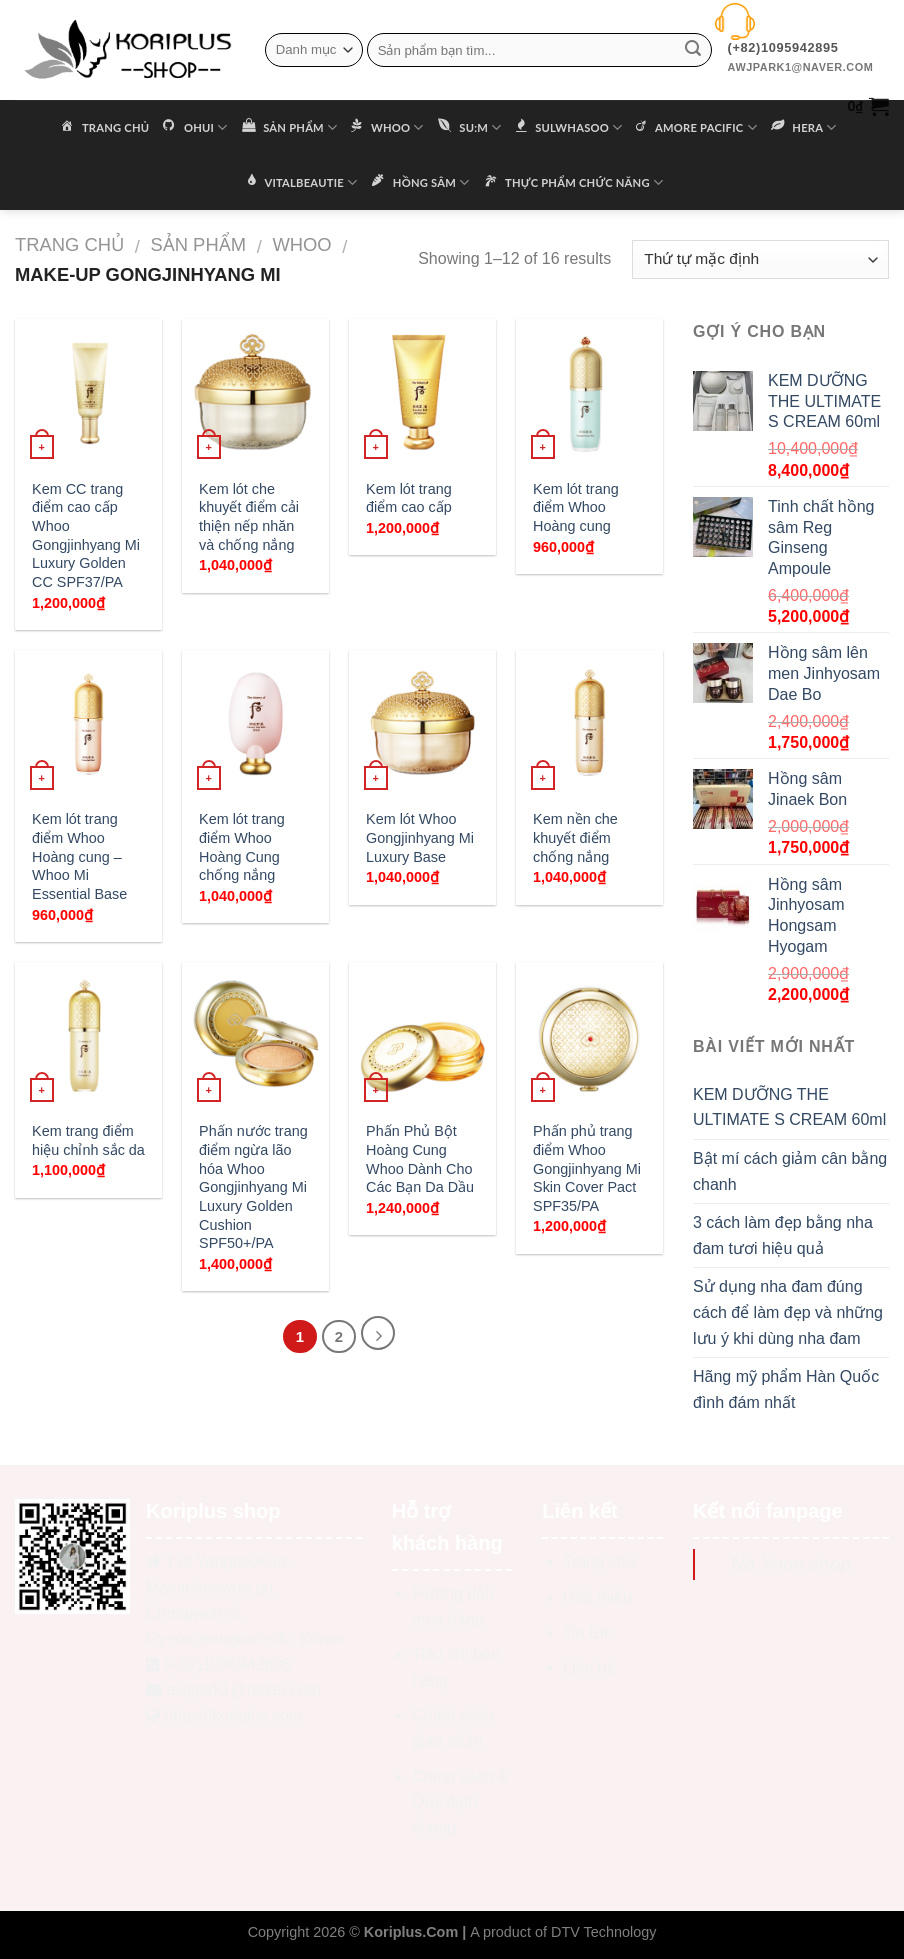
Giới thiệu (597, 1597)
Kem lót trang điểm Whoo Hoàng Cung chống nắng (242, 847)
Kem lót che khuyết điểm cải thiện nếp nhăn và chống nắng (249, 517)
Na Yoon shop (791, 1563)
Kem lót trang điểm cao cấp (409, 498)
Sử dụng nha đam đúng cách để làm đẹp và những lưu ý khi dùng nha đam (788, 1312)
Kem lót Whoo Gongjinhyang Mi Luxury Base (420, 837)
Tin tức (588, 1632)
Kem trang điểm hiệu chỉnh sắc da (88, 1140)
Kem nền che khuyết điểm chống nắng (575, 837)
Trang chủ (69, 244)
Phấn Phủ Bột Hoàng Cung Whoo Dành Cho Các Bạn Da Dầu (420, 1159)
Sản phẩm (198, 244)
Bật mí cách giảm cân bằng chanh (790, 1171)
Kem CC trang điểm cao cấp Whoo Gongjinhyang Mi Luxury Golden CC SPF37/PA (86, 536)
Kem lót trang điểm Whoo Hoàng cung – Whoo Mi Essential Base (81, 856)
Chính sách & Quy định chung (460, 1802)
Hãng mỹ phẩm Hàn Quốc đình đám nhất (786, 1389)
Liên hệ (589, 1667)
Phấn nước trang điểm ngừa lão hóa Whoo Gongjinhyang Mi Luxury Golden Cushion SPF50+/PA (253, 1187)
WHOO (301, 244)
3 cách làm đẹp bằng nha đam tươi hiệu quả (783, 1235)
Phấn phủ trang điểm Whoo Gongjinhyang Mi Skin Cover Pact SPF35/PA (587, 1168)
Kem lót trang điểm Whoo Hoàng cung (576, 507)
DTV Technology (603, 1932)
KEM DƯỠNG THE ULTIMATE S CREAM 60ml (789, 1107)
